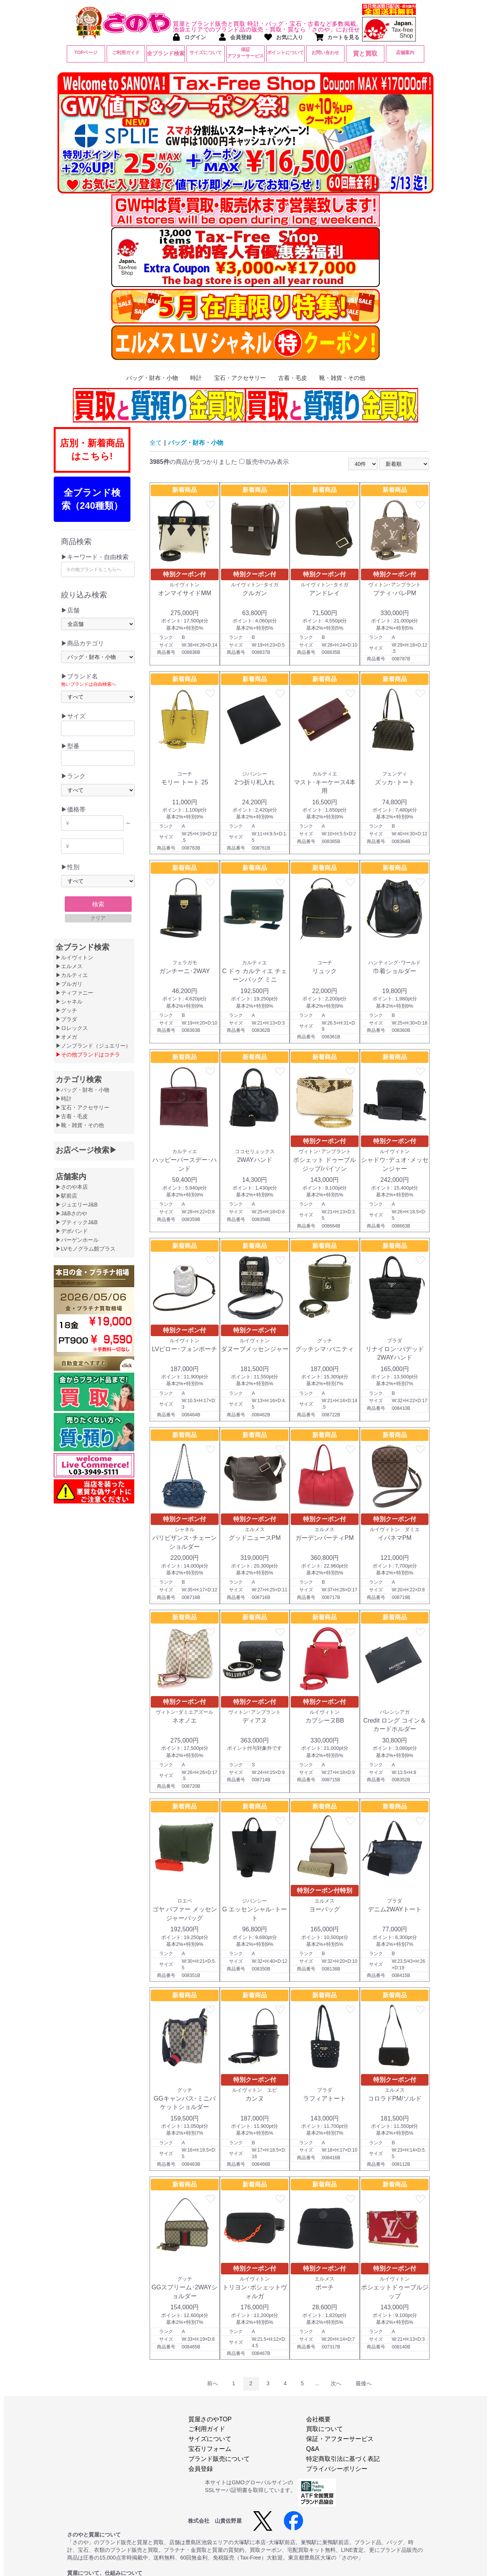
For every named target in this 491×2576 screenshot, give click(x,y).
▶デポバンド (72, 1231)
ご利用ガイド (126, 52)
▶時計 (64, 1099)
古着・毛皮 (292, 378)
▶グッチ (66, 1010)
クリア (98, 918)
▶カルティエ (72, 975)
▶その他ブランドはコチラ (88, 1054)
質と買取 (365, 53)
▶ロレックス (72, 1028)
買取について (324, 2429)
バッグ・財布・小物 (152, 378)
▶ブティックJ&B (77, 1222)
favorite (210, 505)
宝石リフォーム (209, 2449)
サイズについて (205, 52)
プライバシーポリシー (336, 2468)
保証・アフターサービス (340, 2439)
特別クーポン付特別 (324, 1890)
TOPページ (85, 52)
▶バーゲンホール (77, 1240)
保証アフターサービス (245, 53)
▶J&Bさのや (71, 1213)
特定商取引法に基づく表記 (343, 2459)
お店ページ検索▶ (86, 1150)
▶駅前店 (66, 1196)
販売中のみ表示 (264, 462)
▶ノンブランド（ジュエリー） (93, 1046)
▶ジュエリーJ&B (77, 1204)
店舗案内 (405, 52)
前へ (212, 2383)
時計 (196, 378)
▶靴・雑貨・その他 (80, 1125)
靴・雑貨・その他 (342, 378)
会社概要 (318, 2419)
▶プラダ (66, 1019)
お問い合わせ (325, 52)
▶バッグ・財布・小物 (82, 1090)
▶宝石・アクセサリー (82, 1107)
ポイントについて (285, 52)
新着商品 (184, 490)
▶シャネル (69, 1001)
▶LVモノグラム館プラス (85, 1249)
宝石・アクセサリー (240, 378)
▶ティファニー (74, 993)
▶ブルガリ (69, 984)
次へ (336, 2383)
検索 (98, 904)
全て (156, 442)
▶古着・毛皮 (72, 1116)
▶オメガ (66, 1037)
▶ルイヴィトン (74, 957)
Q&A (312, 2449)
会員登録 (200, 2468)
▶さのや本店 (72, 1187)
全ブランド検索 (166, 53)
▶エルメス (69, 966)
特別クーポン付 (184, 574)
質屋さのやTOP (210, 2419)
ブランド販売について (219, 2459)
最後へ (364, 2383)
